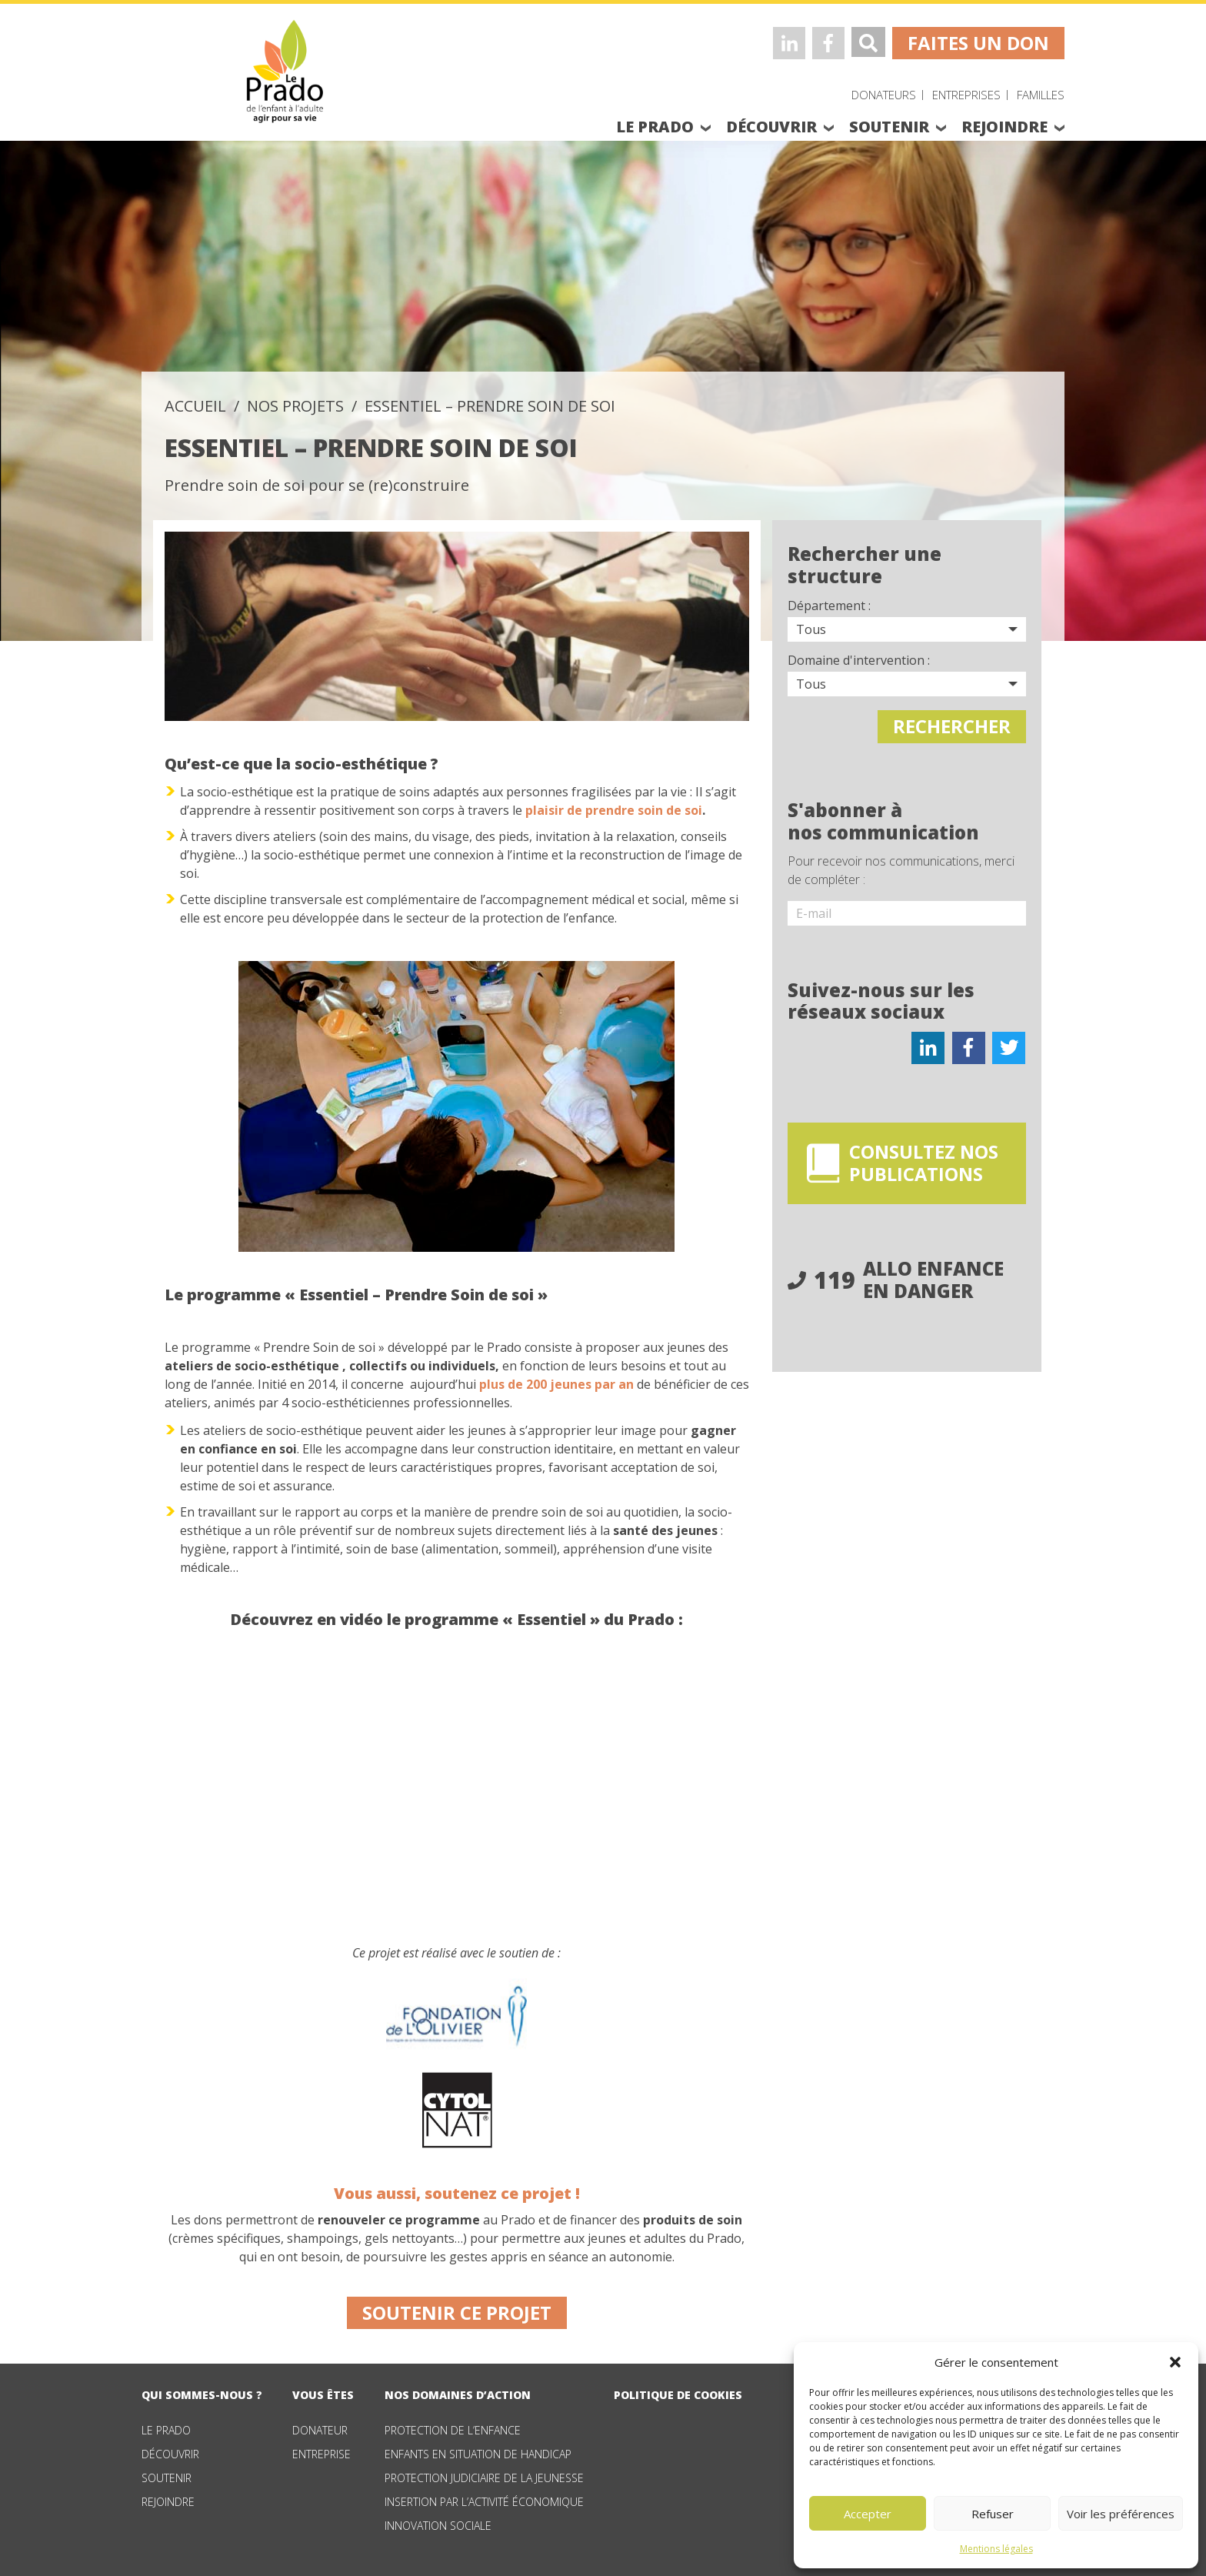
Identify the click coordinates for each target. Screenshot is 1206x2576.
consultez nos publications (928, 1162)
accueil (195, 405)
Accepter (867, 2513)
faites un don (978, 42)
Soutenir (167, 2478)
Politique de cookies (678, 2394)
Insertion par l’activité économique (484, 2501)
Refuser (992, 2513)
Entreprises (966, 94)
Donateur (320, 2430)
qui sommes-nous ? (202, 2394)
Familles (1040, 94)
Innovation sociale (438, 2525)
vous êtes (323, 2394)
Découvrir (170, 2454)
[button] (1175, 2362)
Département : (829, 605)
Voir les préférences (1120, 2513)
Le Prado (166, 2430)
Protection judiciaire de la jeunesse (484, 2478)
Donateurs (883, 94)
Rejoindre (168, 2501)
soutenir (889, 126)
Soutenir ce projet (456, 2312)
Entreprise (321, 2454)
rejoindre (1004, 126)
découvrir (771, 126)
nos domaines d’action (458, 2394)
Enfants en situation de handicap (478, 2454)
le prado (655, 126)
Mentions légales (996, 2548)
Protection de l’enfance (453, 2430)
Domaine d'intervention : (859, 660)
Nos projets (295, 405)
